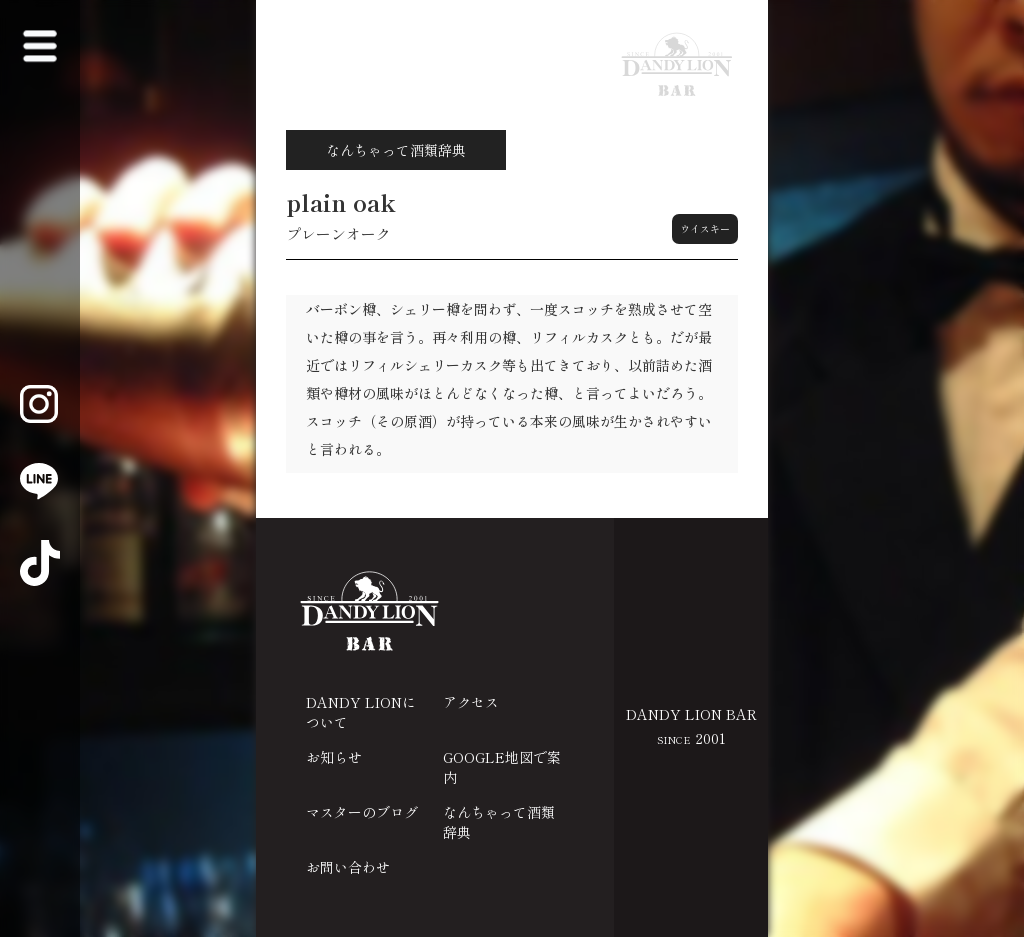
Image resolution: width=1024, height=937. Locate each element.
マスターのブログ (362, 812)
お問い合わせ (348, 867)
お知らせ (334, 757)
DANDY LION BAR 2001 (691, 726)
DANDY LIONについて (361, 712)
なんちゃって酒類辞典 (499, 822)
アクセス (471, 702)
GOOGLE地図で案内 (502, 767)
